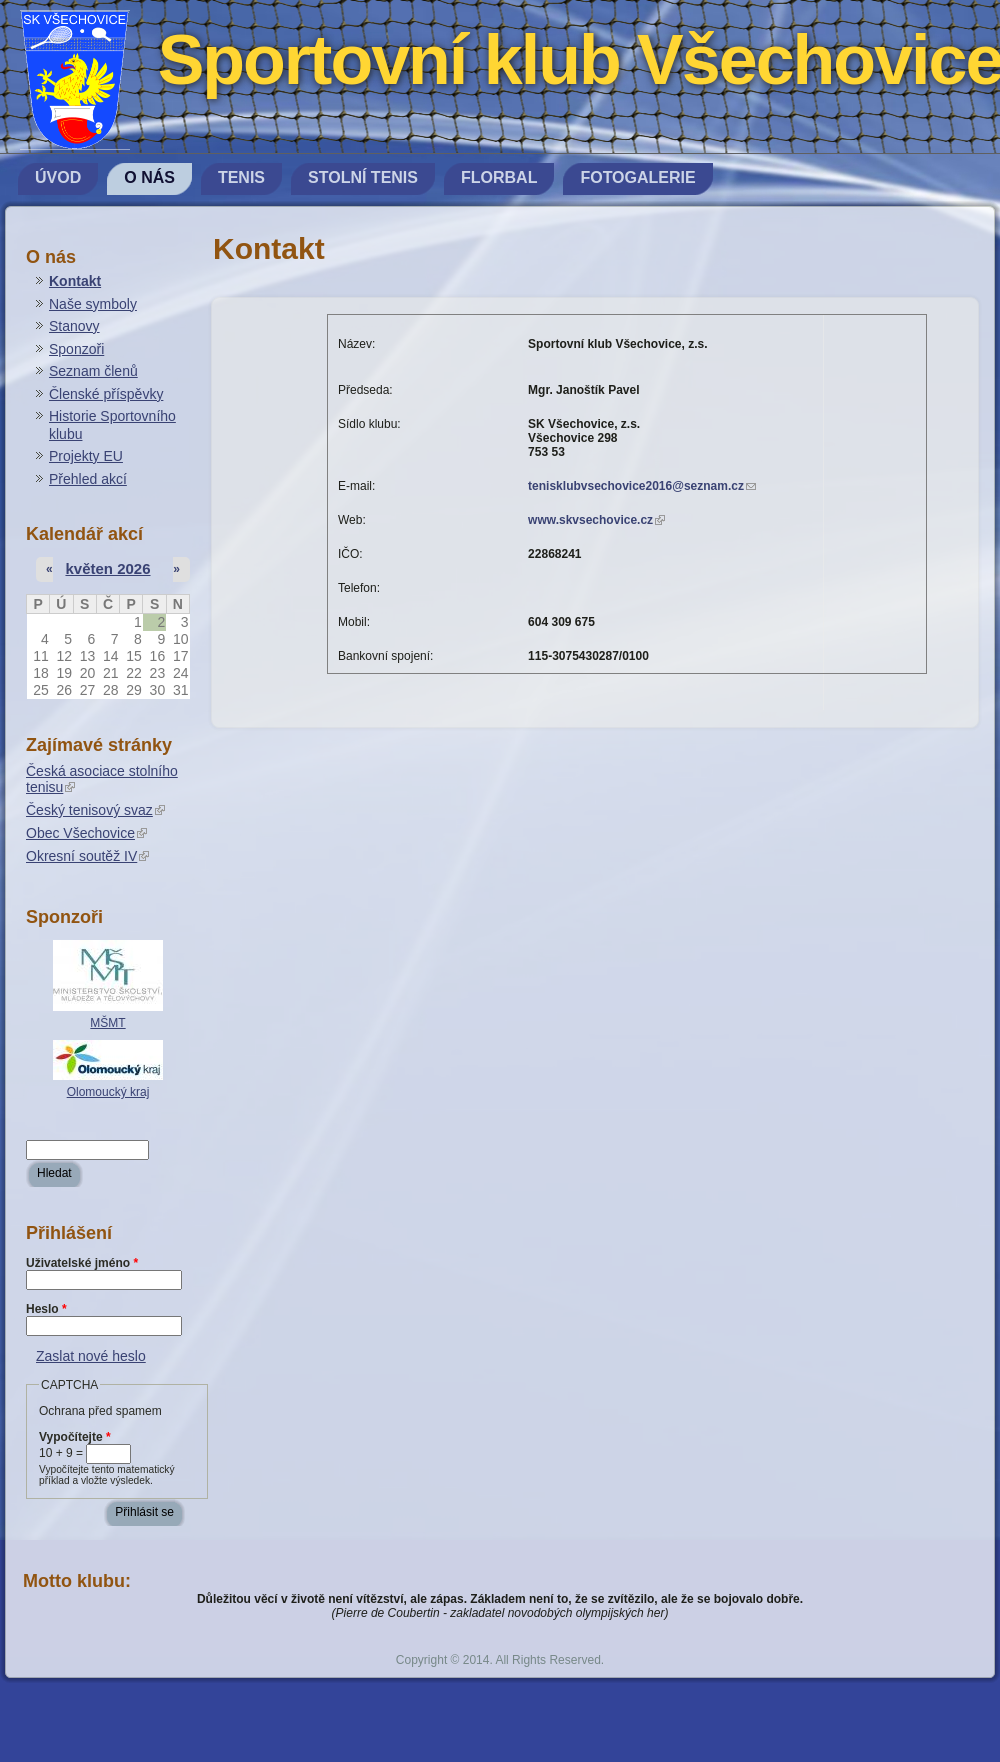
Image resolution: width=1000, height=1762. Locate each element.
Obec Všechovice (86, 833)
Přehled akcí (88, 479)
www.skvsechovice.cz (596, 520)
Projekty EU (86, 456)
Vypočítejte (75, 1437)
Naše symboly (93, 304)
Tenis (241, 177)
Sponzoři (76, 349)
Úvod (58, 177)
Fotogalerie (637, 177)
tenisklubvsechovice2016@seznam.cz (642, 486)
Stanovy (74, 326)
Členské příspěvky (106, 394)
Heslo (46, 1309)
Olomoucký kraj (108, 1092)
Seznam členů (93, 371)
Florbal (499, 177)
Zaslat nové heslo (91, 1356)
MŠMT (107, 1023)
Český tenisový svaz (95, 810)
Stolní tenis (363, 177)
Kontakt (75, 281)
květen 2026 (107, 568)
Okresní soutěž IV (87, 856)
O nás (149, 177)
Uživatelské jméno (82, 1263)
